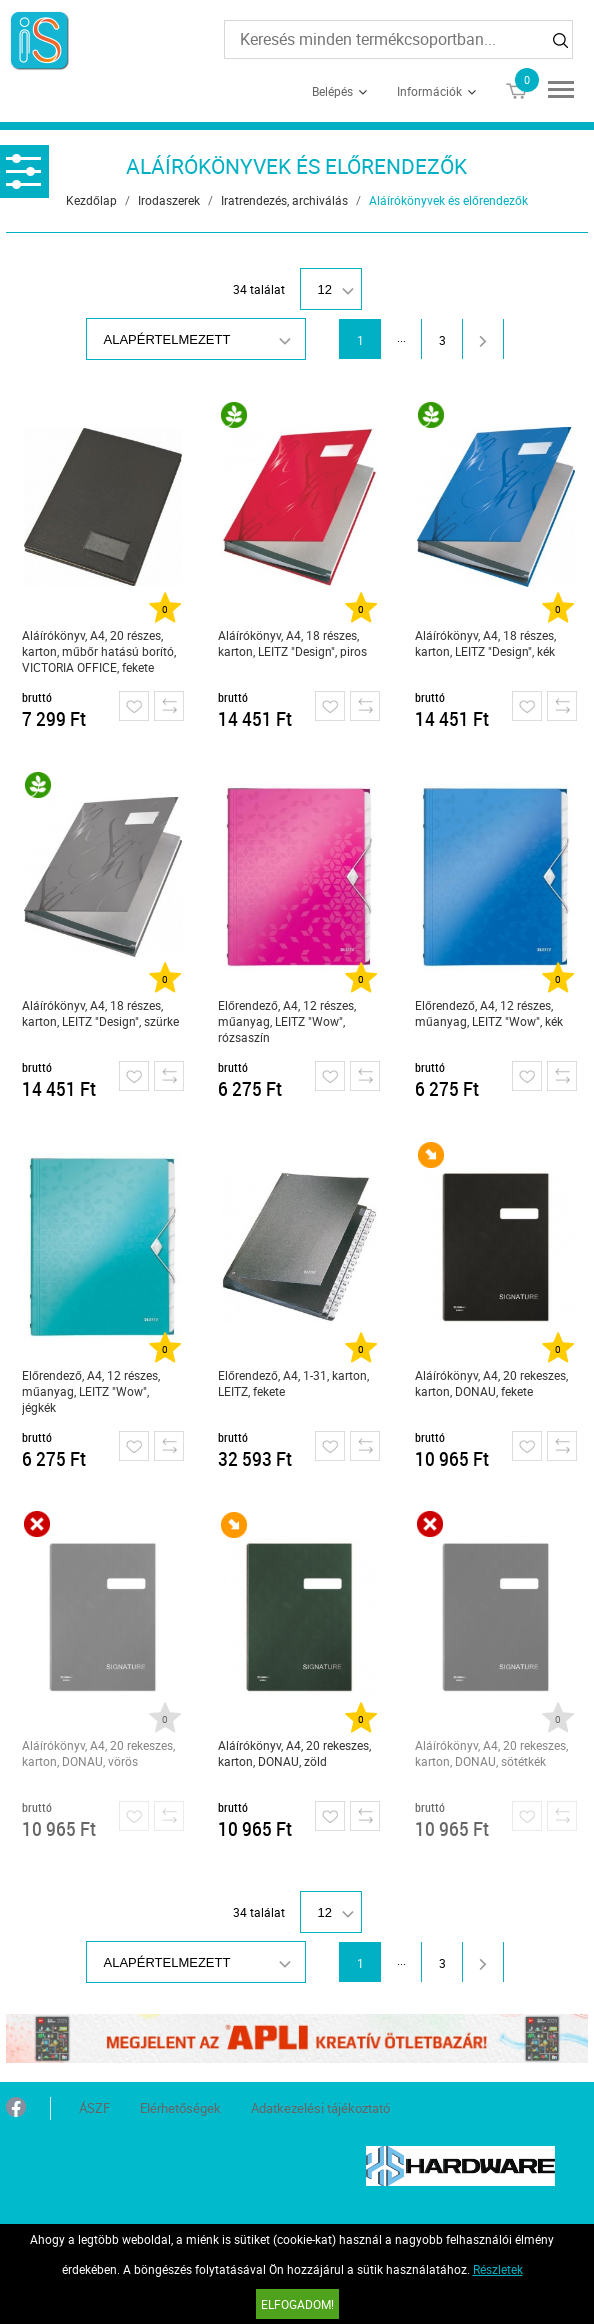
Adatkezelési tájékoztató (320, 2108)
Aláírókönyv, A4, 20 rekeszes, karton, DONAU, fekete (491, 1383)
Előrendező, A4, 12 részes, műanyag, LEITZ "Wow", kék (489, 1013)
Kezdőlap (91, 200)
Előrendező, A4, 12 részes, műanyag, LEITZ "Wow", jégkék (91, 1391)
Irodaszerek (169, 200)
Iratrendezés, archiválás (284, 200)
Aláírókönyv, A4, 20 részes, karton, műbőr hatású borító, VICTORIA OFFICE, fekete (99, 651)
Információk (429, 91)
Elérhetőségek (180, 2108)
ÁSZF (94, 2108)
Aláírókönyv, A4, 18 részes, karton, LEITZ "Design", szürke (100, 1013)
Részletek (498, 2269)
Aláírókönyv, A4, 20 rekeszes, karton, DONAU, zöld (294, 1753)
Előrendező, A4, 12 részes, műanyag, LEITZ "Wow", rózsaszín (287, 1021)
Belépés (332, 91)
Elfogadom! (297, 2304)
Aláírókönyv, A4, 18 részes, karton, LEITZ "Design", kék (485, 643)
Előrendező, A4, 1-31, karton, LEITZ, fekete (293, 1383)
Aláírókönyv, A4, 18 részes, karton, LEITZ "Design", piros (292, 643)
